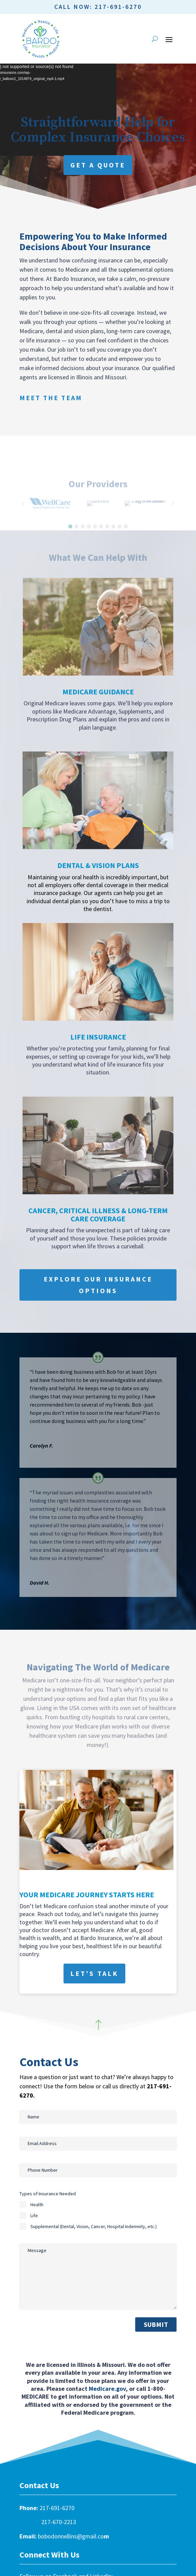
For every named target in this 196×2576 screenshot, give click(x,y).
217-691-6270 (57, 2508)
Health (36, 2204)
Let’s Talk (94, 1973)
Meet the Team (50, 397)
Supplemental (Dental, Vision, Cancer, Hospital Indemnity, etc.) (93, 2226)
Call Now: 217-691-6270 (98, 7)
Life (34, 2215)
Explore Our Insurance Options (98, 1285)
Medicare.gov (107, 2388)
